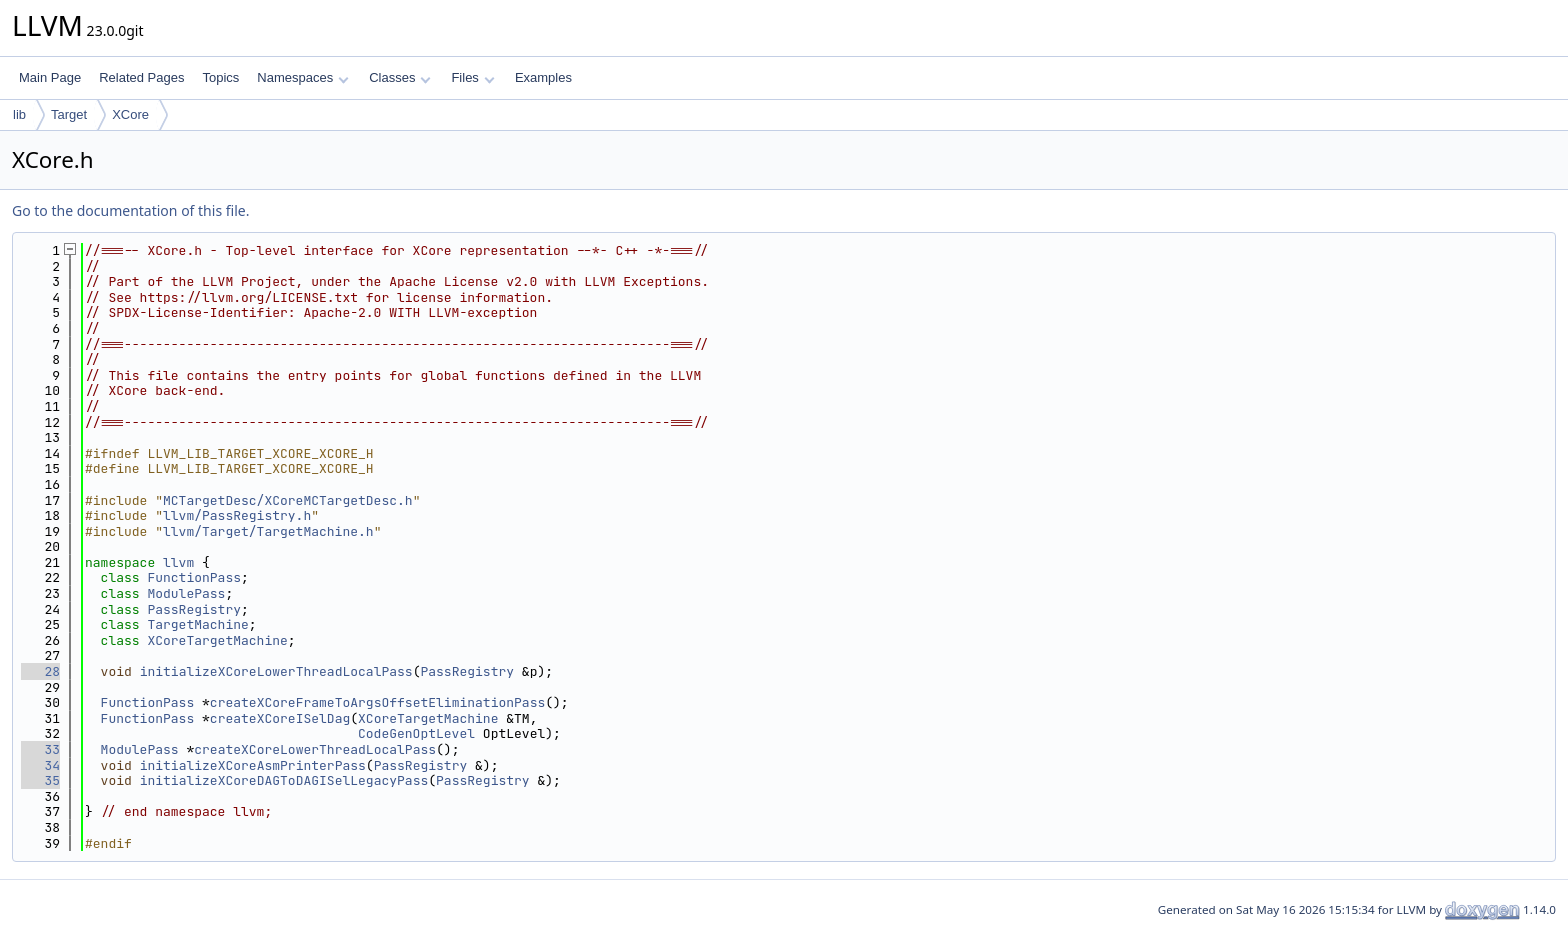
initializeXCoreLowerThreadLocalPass (276, 671)
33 (40, 749)
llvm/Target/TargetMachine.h (268, 531)
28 (40, 671)
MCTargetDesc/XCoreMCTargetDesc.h (288, 500)
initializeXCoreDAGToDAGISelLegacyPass (284, 780)
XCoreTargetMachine (217, 640)
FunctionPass (194, 577)
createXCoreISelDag (280, 718)
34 (40, 765)
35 (40, 780)
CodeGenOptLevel (416, 733)
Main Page (50, 77)
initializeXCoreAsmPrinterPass (253, 765)
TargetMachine (197, 624)
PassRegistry (194, 609)
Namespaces (302, 77)
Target (69, 114)
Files (472, 77)
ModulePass (186, 593)
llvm (178, 562)
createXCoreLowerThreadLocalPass (315, 749)
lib (19, 114)
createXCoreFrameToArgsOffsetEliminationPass (377, 702)
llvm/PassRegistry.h (237, 515)
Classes (400, 77)
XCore (130, 114)
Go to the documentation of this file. (130, 210)
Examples (543, 77)
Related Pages (141, 77)
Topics (220, 77)
